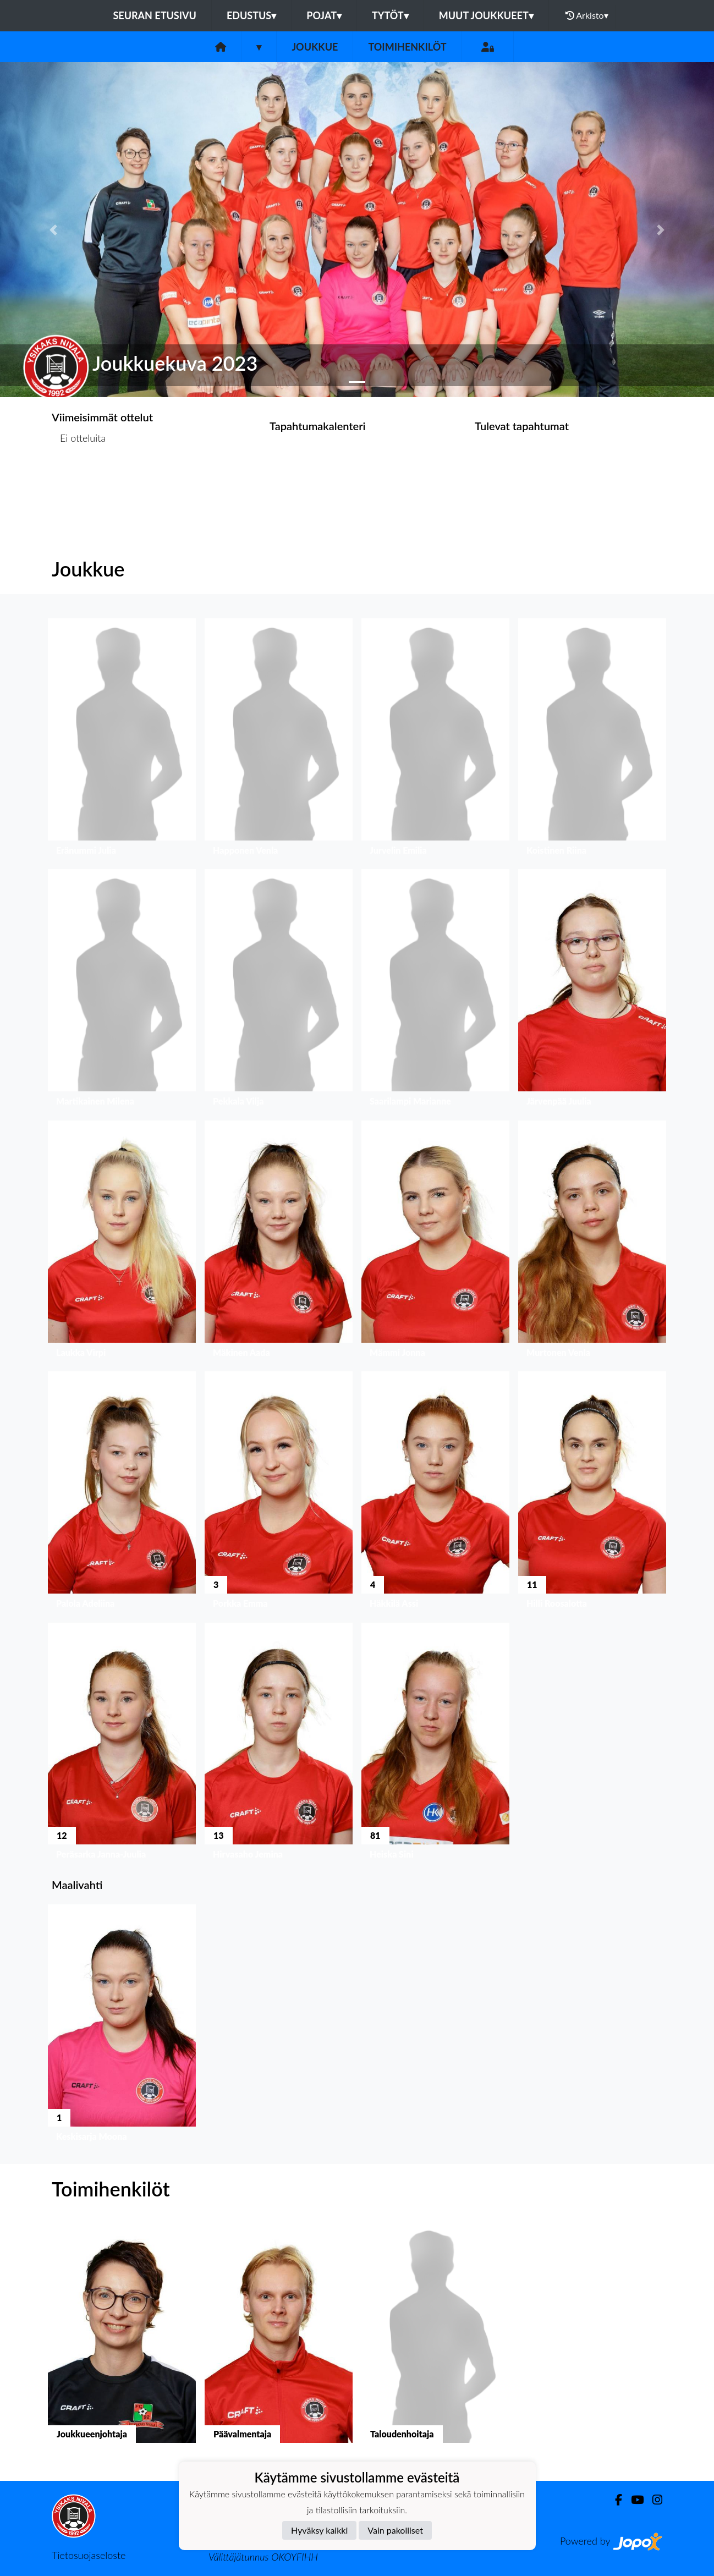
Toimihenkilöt (407, 47)
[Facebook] (614, 2500)
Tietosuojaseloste (88, 2555)
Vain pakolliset (395, 2530)
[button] (53, 229)
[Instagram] (653, 2500)
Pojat (324, 15)
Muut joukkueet (486, 15)
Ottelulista (79, 480)
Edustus (251, 15)
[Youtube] (633, 2500)
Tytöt (390, 15)
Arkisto (586, 15)
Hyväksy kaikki (319, 2530)
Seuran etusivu (154, 15)
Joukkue (315, 47)
